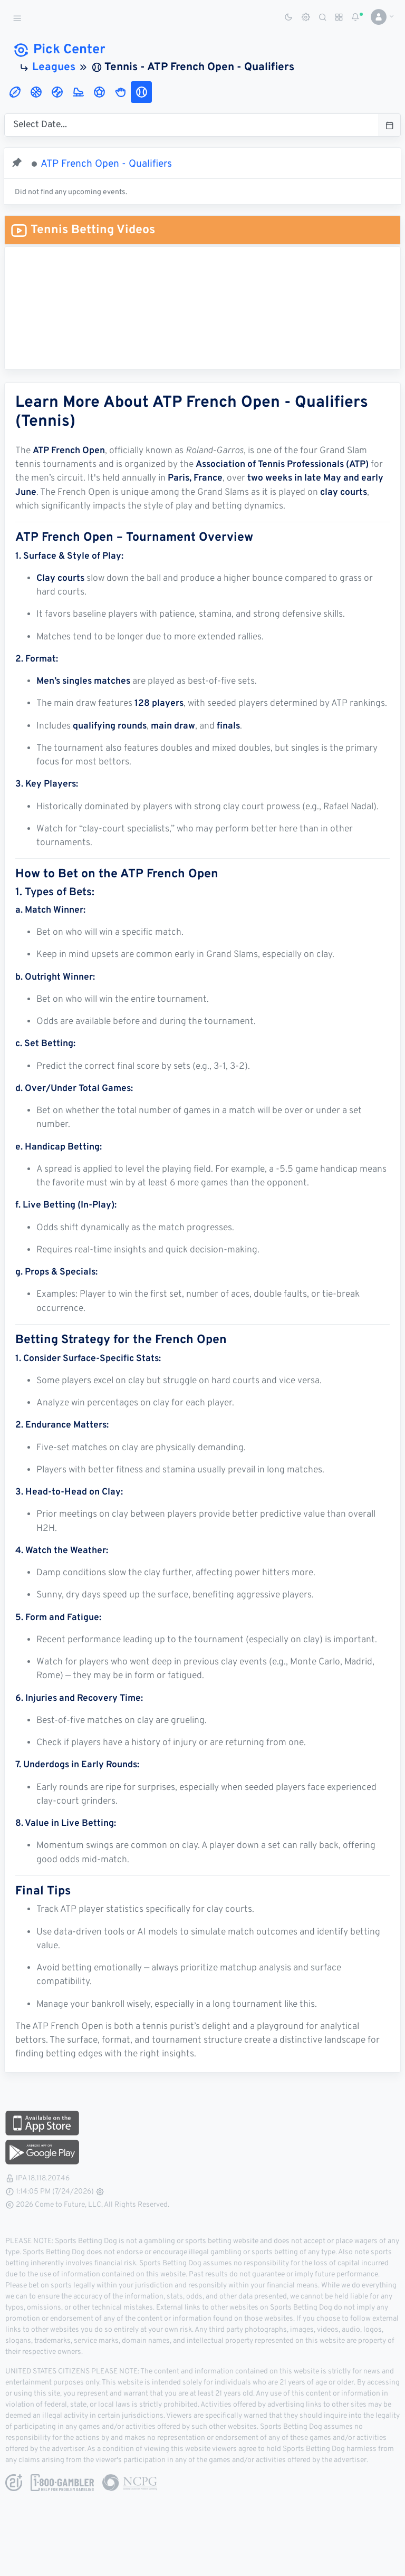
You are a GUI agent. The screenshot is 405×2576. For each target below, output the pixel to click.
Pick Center (58, 50)
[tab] (14, 92)
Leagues (53, 67)
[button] (378, 17)
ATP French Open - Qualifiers (106, 164)
